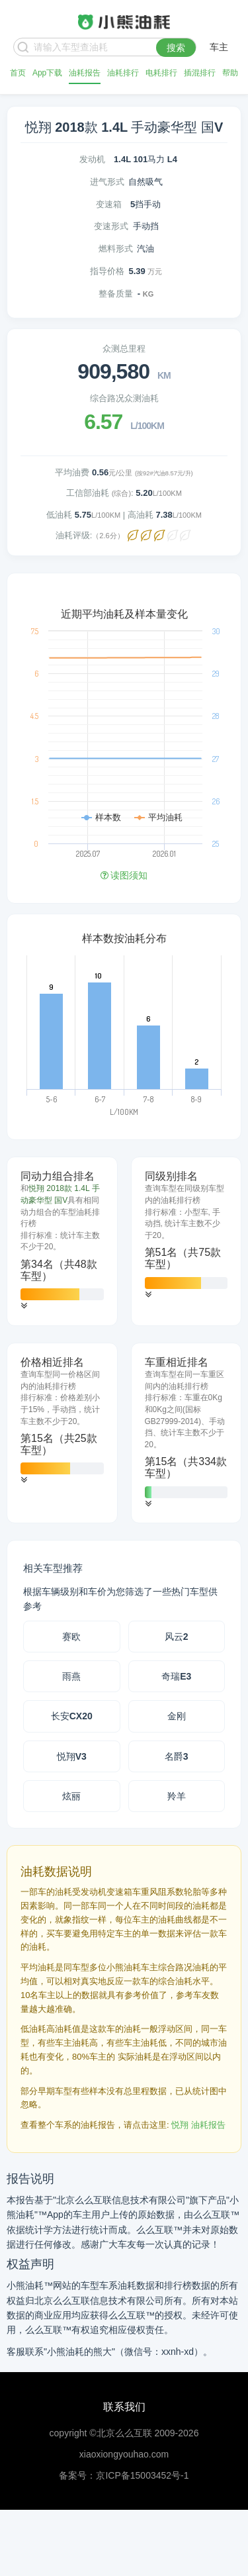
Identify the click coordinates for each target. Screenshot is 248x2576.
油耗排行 (123, 73)
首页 (18, 73)
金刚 (176, 1716)
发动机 (92, 159)
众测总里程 (124, 349)
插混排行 (200, 73)
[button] (24, 1306)
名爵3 (176, 1756)
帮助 (230, 73)
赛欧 (71, 1636)
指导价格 (107, 271)
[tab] (62, 1241)
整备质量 (116, 294)
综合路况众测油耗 (124, 398)
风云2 (176, 1636)
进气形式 (107, 182)
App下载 (47, 73)
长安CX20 (72, 1716)
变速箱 (109, 204)
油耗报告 (85, 73)
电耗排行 (161, 73)
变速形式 (111, 226)
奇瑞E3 (176, 1676)
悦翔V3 (72, 1756)
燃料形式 (116, 249)
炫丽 (71, 1796)
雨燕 (71, 1676)
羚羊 (176, 1796)
